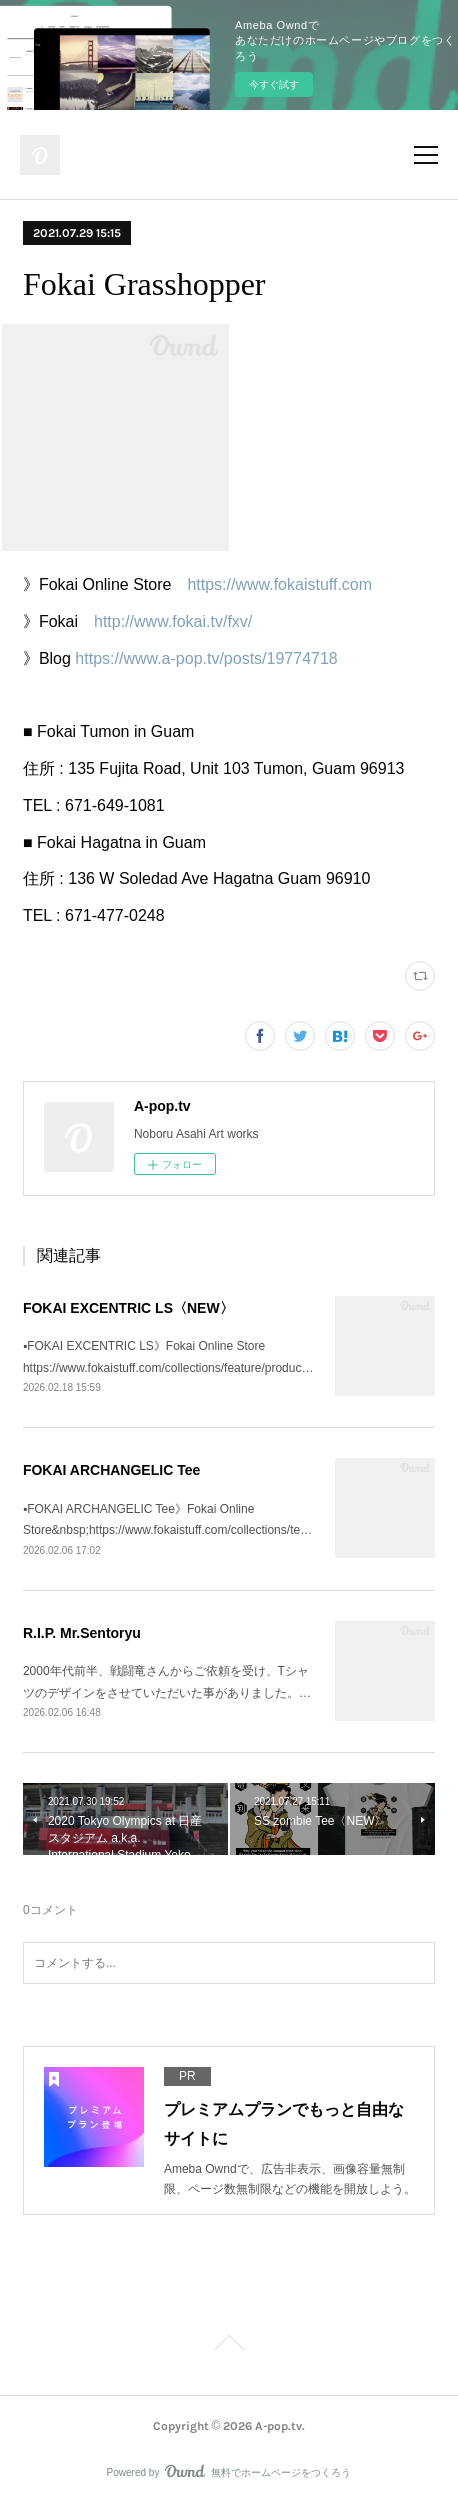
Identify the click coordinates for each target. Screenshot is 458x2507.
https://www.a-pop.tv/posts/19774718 (206, 658)
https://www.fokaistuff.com (279, 584)
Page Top (229, 2346)
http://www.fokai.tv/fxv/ (173, 621)
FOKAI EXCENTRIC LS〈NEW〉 (128, 1308)
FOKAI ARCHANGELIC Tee (111, 1470)
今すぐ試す (274, 84)
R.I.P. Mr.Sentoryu (82, 1633)
